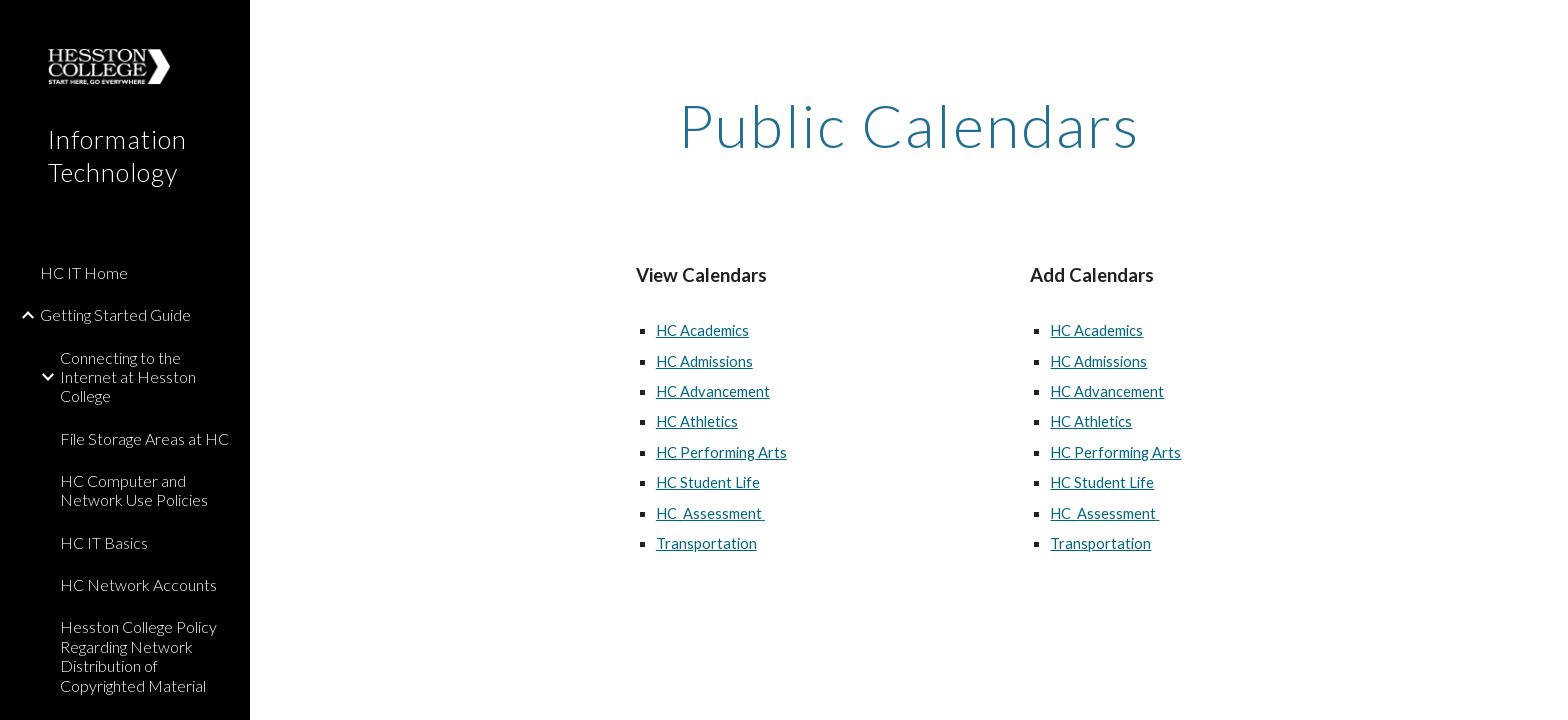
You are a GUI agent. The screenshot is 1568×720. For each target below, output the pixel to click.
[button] (1544, 28)
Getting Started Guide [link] (115, 314)
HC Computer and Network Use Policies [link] (134, 490)
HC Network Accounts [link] (138, 584)
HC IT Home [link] (84, 272)
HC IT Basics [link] (104, 542)
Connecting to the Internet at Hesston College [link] (128, 377)
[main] (909, 125)
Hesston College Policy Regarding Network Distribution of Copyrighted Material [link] (138, 655)
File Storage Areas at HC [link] (144, 438)
